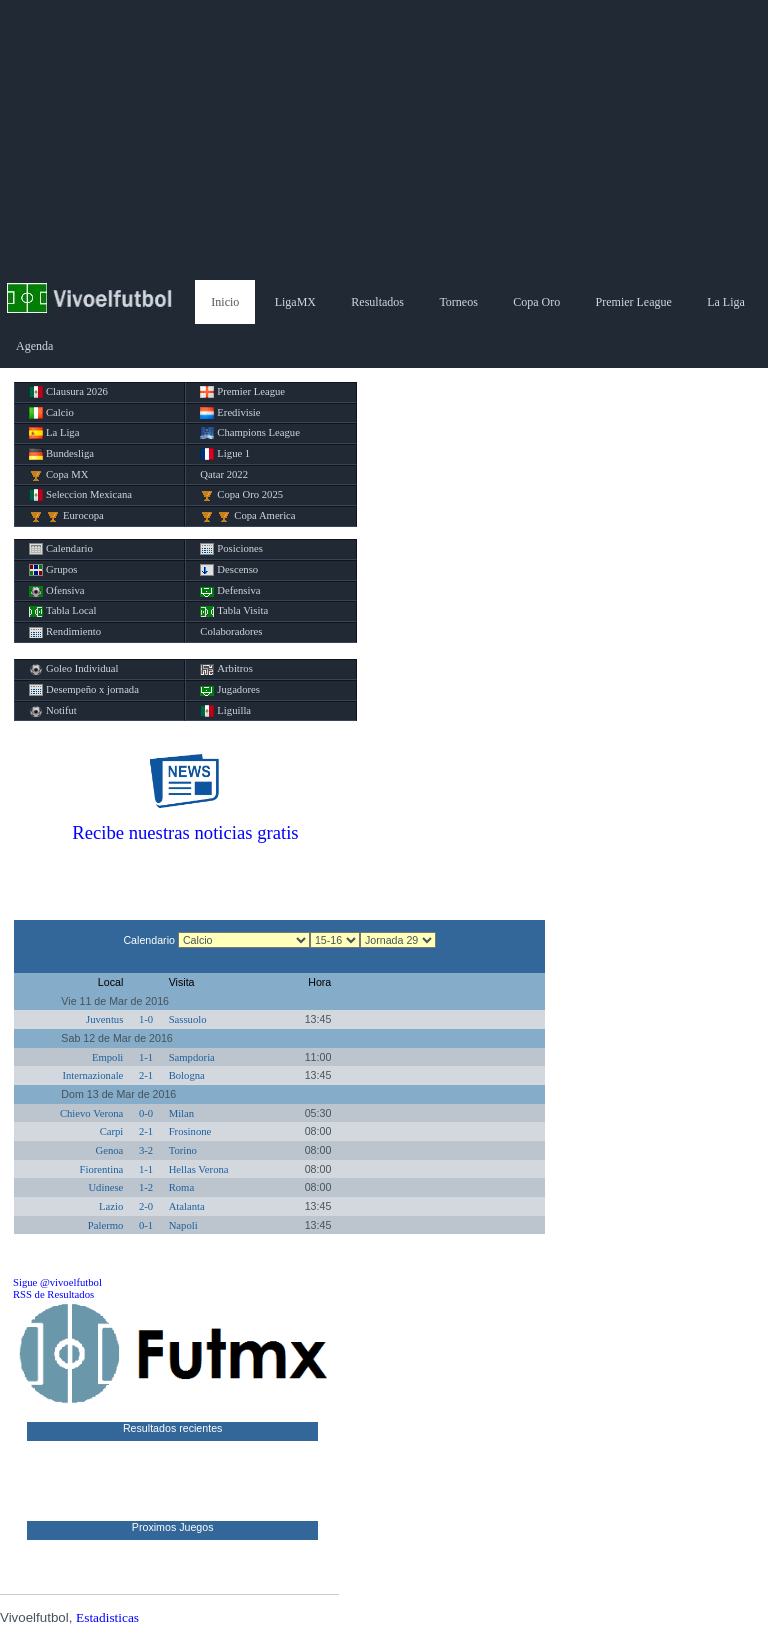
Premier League (634, 302)
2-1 (146, 1075)
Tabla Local (62, 611)
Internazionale (92, 1075)
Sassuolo (188, 1019)
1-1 (146, 1057)
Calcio (51, 413)
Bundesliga (61, 454)
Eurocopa (66, 516)
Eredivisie (230, 413)
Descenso (229, 570)
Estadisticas (107, 1617)
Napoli (183, 1225)
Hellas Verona (199, 1169)
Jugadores (230, 690)
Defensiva (230, 591)
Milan (181, 1113)
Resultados (377, 302)
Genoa (110, 1150)
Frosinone (190, 1131)
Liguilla (225, 711)
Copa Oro (536, 302)
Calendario (61, 549)
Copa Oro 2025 (241, 495)
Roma (181, 1187)
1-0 (146, 1019)
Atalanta (187, 1206)
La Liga (726, 302)
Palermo (106, 1225)
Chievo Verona (91, 1113)
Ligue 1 (225, 454)
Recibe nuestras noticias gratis (185, 832)
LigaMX (295, 302)
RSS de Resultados (53, 1294)
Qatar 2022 (224, 474)
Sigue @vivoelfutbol (57, 1282)
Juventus (104, 1019)
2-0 (146, 1206)
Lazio (111, 1206)
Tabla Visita (234, 611)
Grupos (53, 570)
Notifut (53, 711)
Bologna (187, 1075)
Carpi (112, 1131)
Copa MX (58, 475)
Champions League (250, 433)
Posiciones (231, 549)
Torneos (458, 302)
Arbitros (226, 669)
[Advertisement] (384, 140)
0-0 (146, 1113)
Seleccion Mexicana (80, 495)
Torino (183, 1150)
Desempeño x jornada (84, 690)
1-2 (146, 1187)
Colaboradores (231, 631)
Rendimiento (65, 632)
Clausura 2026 (68, 392)
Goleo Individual (74, 669)
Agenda (34, 346)
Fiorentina (102, 1169)
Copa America (247, 516)
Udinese (105, 1187)
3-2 (146, 1150)
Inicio (225, 302)
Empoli (107, 1057)
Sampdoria (192, 1057)
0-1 (146, 1225)
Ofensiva (56, 591)
